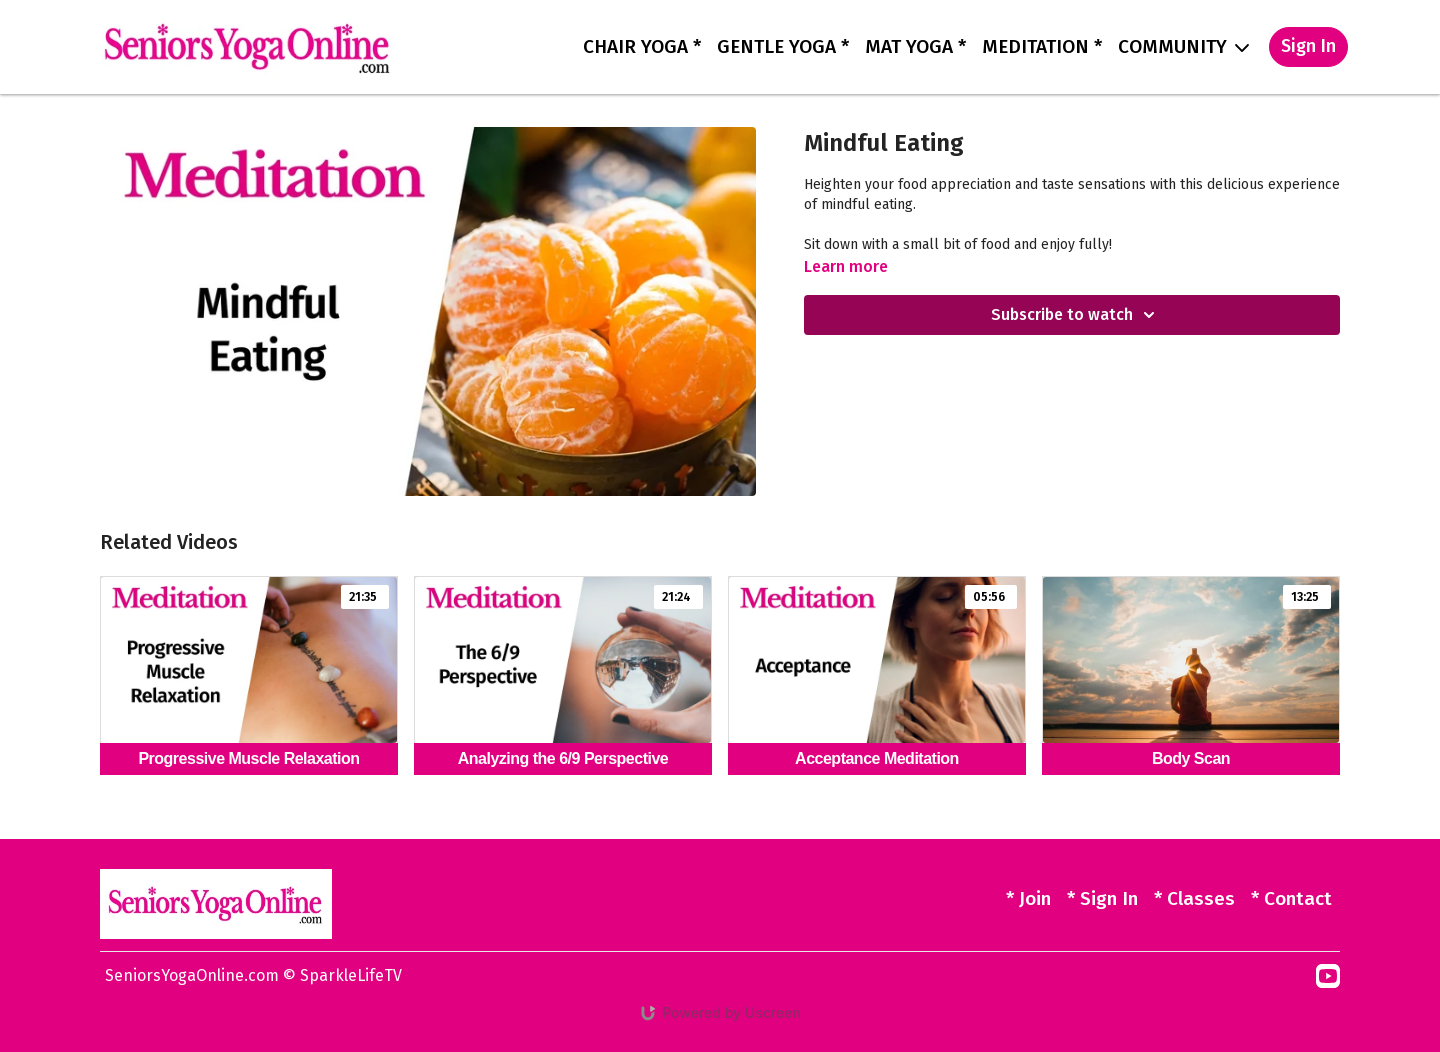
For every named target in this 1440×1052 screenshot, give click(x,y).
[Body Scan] (1191, 759)
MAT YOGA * (915, 46)
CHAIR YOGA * (642, 46)
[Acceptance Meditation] (877, 759)
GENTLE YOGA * (783, 46)
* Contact (1291, 898)
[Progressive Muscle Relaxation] (249, 759)
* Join (1028, 898)
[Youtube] (1328, 976)
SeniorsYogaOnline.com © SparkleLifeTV (253, 975)
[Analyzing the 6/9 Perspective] (563, 759)
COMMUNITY (1183, 46)
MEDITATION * (1042, 46)
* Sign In (1102, 898)
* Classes (1194, 898)
